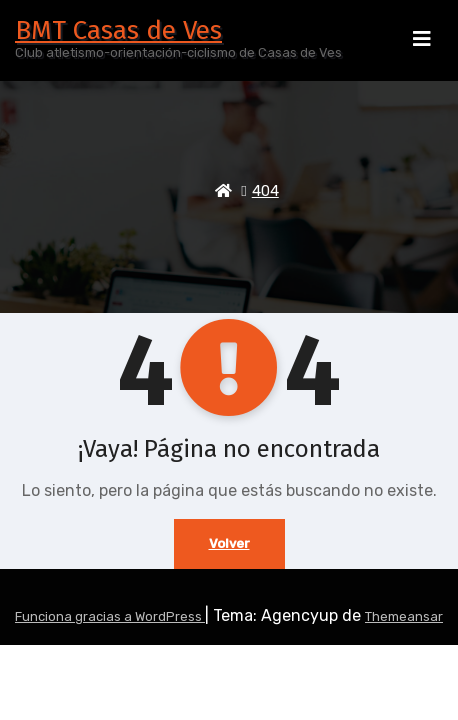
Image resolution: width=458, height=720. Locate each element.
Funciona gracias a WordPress (110, 616)
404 (265, 191)
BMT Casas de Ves (118, 30)
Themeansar (404, 616)
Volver (229, 543)
